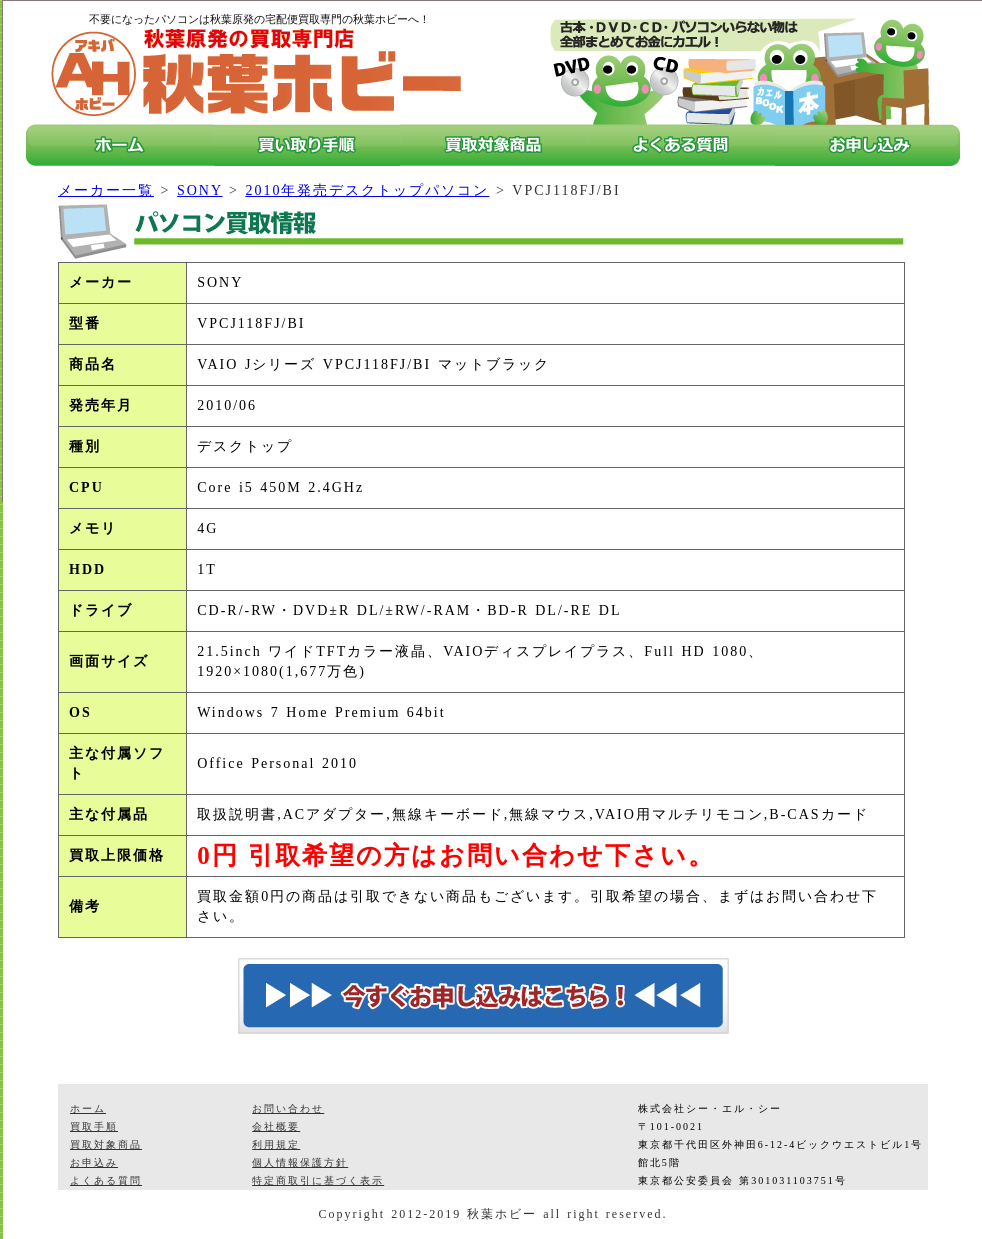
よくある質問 (106, 1180)
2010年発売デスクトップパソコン (367, 190)
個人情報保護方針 (300, 1162)
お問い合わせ (288, 1108)
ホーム (88, 1108)
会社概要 (276, 1126)
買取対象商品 (106, 1144)
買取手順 (94, 1126)
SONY (200, 190)
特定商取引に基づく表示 (318, 1180)
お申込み (94, 1162)
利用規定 (276, 1144)
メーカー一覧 (106, 190)
